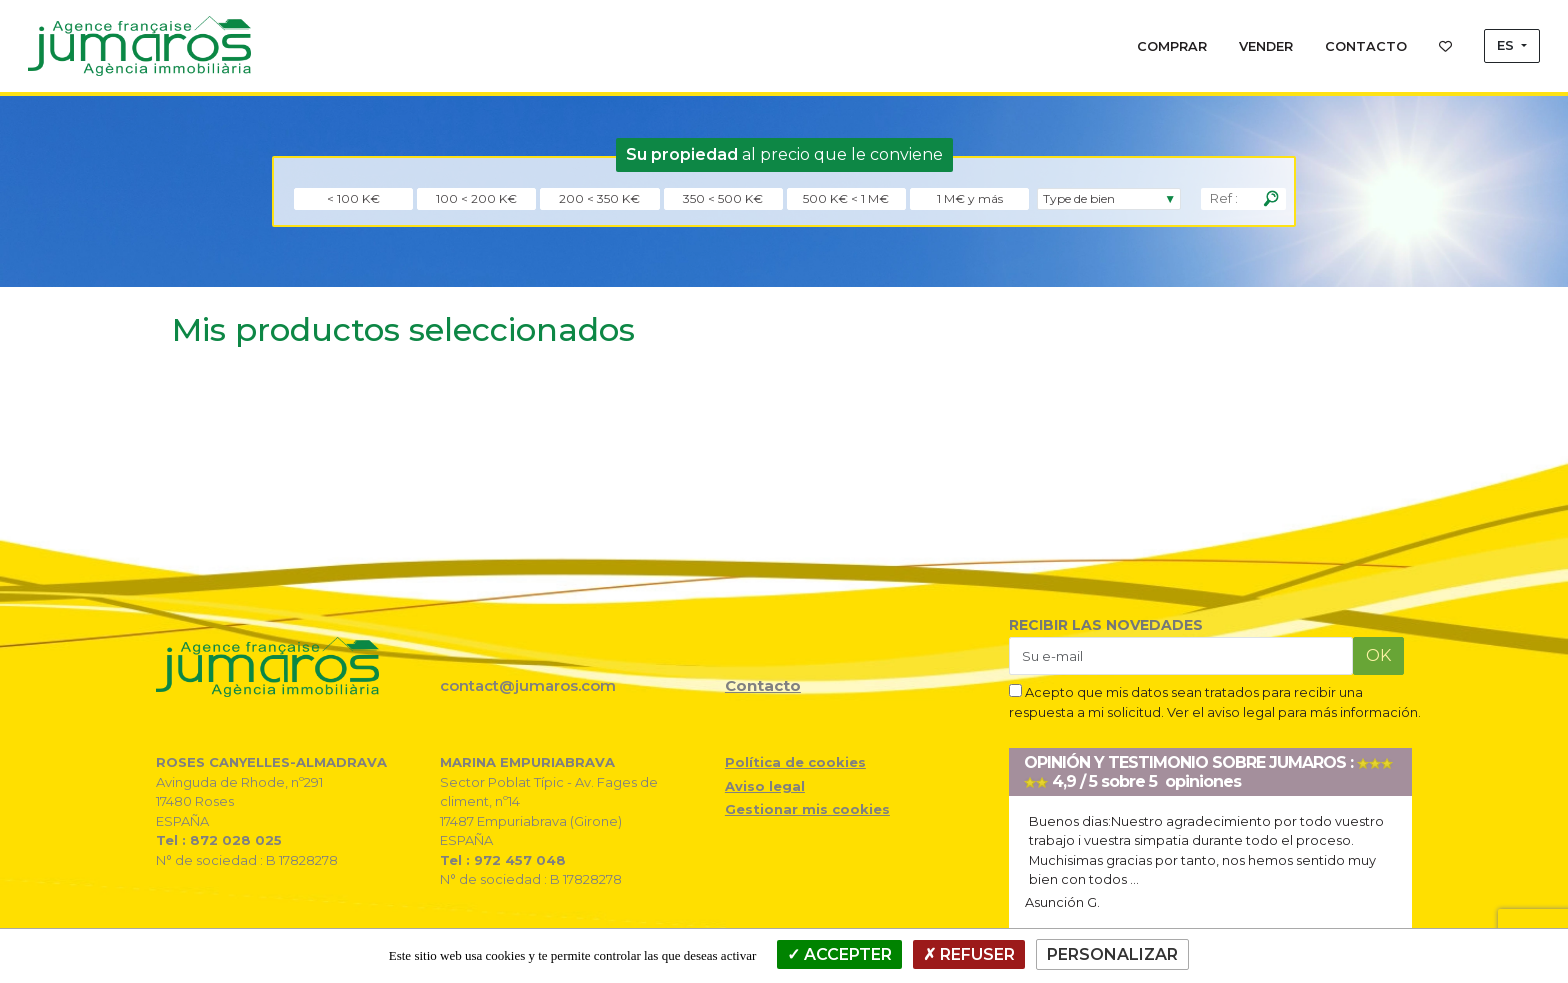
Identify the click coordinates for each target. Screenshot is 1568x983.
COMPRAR (1172, 46)
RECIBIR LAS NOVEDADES (1106, 625)
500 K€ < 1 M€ (846, 198)
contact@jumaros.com (528, 685)
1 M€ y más (970, 198)
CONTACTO (1366, 46)
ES (1507, 45)
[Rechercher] (1271, 199)
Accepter (839, 954)
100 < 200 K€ (476, 198)
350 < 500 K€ (723, 198)
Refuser (969, 954)
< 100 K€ (353, 198)
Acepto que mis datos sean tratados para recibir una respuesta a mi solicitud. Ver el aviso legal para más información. (1215, 701)
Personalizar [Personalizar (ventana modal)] (1112, 954)
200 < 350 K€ (599, 198)
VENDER (1266, 46)
